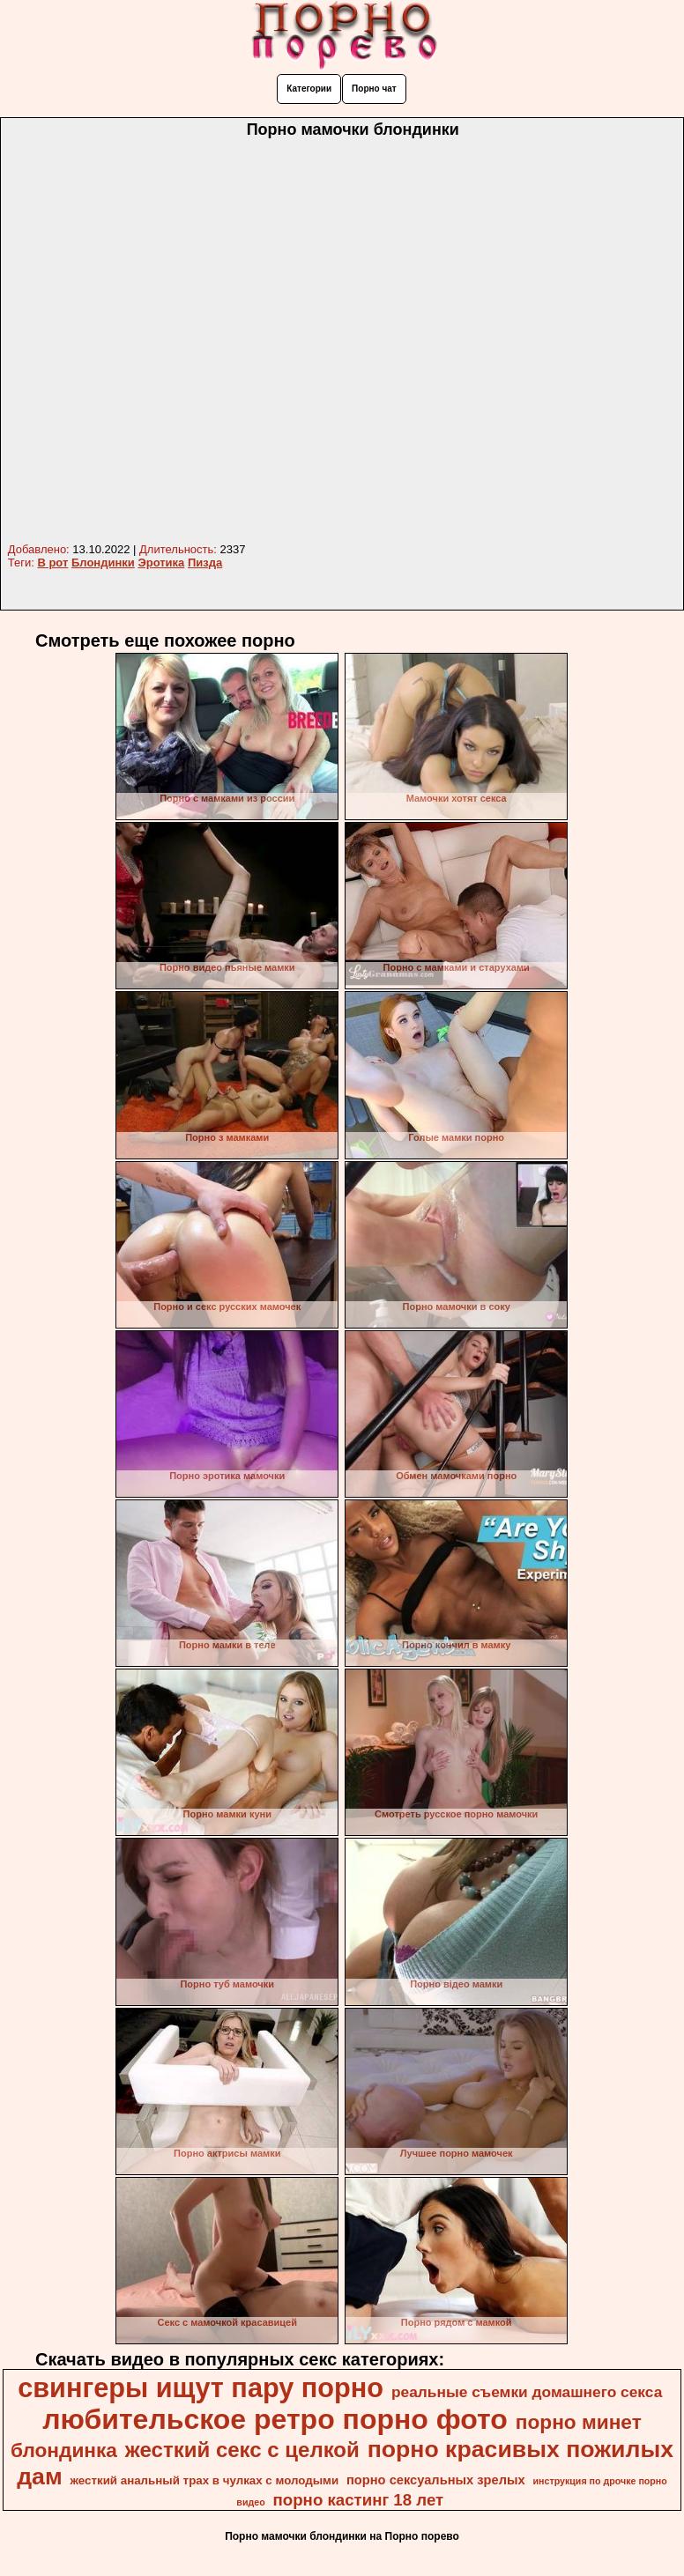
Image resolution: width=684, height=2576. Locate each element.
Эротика (161, 562)
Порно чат (374, 88)
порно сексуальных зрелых (435, 2480)
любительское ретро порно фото (275, 2419)
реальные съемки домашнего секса (526, 2392)
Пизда (205, 562)
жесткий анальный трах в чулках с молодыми (205, 2480)
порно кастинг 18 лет (358, 2500)
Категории (308, 88)
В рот (52, 562)
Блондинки (103, 562)
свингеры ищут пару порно (200, 2387)
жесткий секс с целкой (242, 2449)
